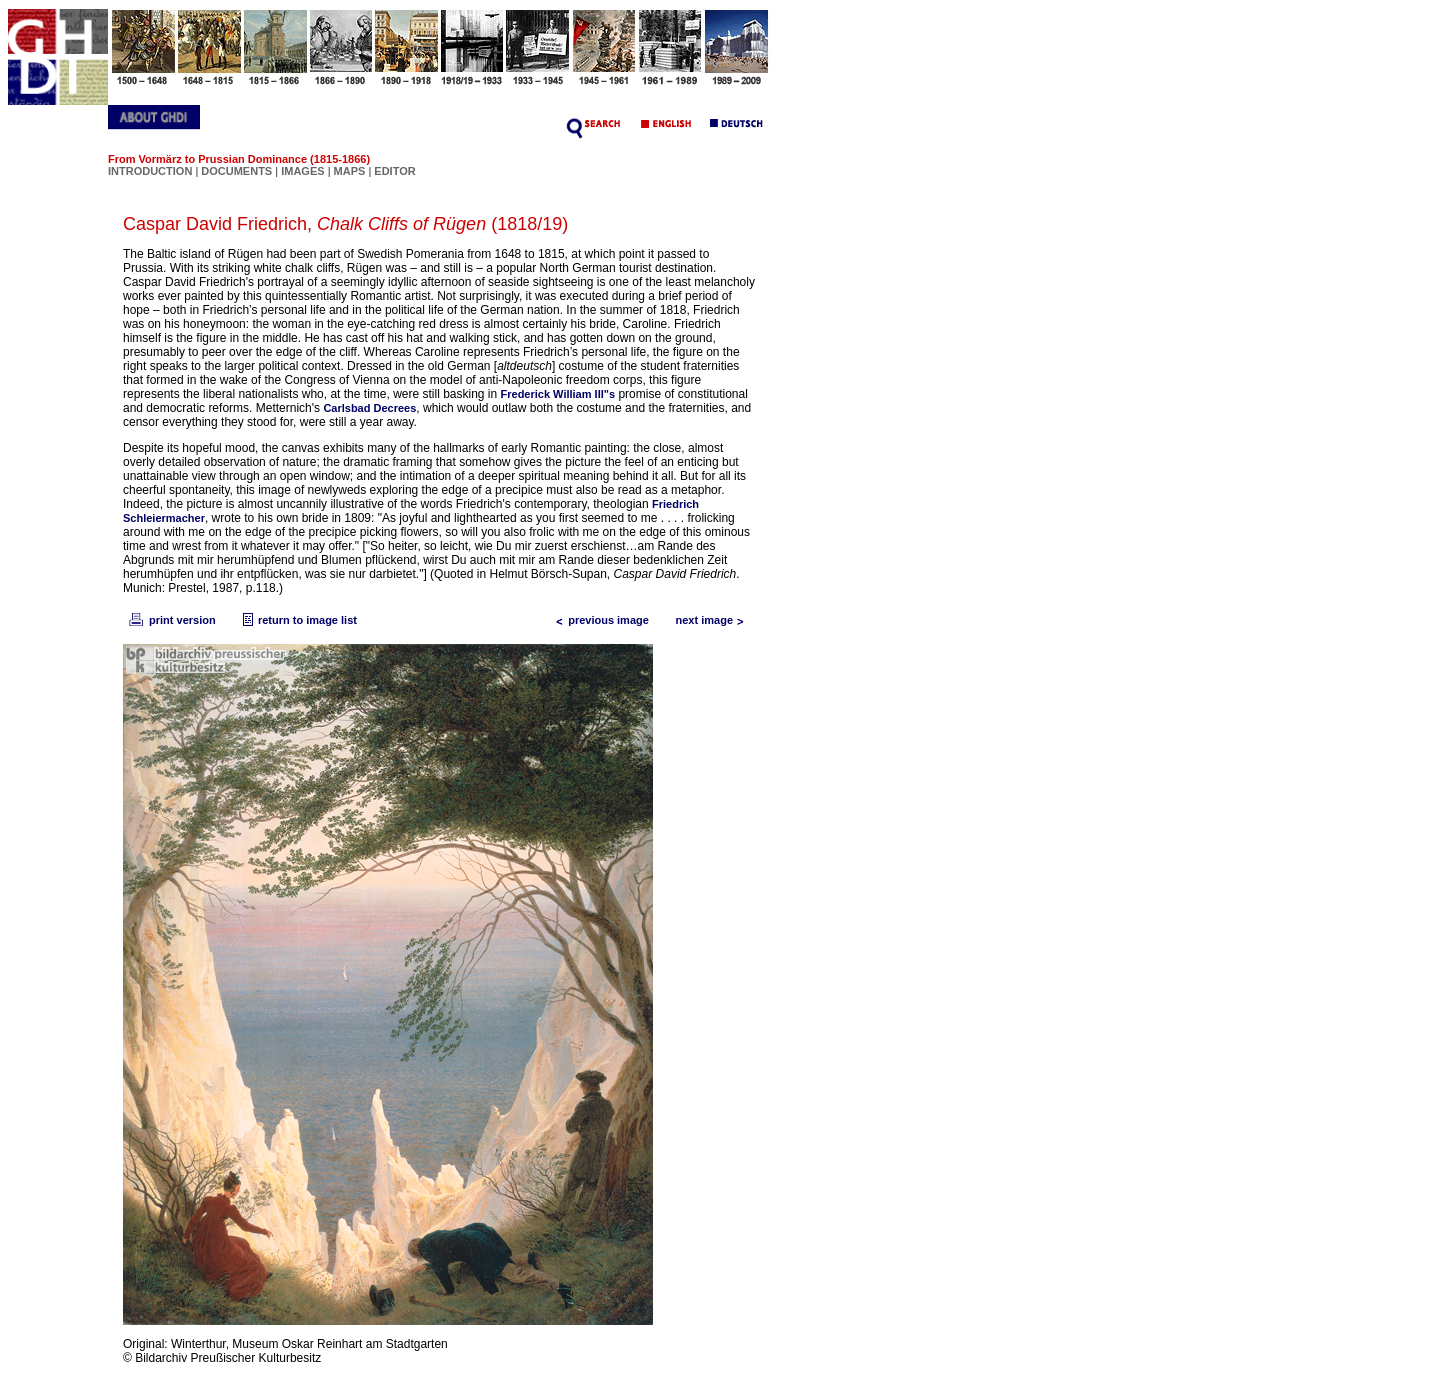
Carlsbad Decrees (369, 408)
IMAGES (302, 171)
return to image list (297, 620)
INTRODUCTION (150, 171)
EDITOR (394, 171)
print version (171, 620)
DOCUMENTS (236, 171)
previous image (598, 620)
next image (714, 620)
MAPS (350, 171)
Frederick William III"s (558, 394)
